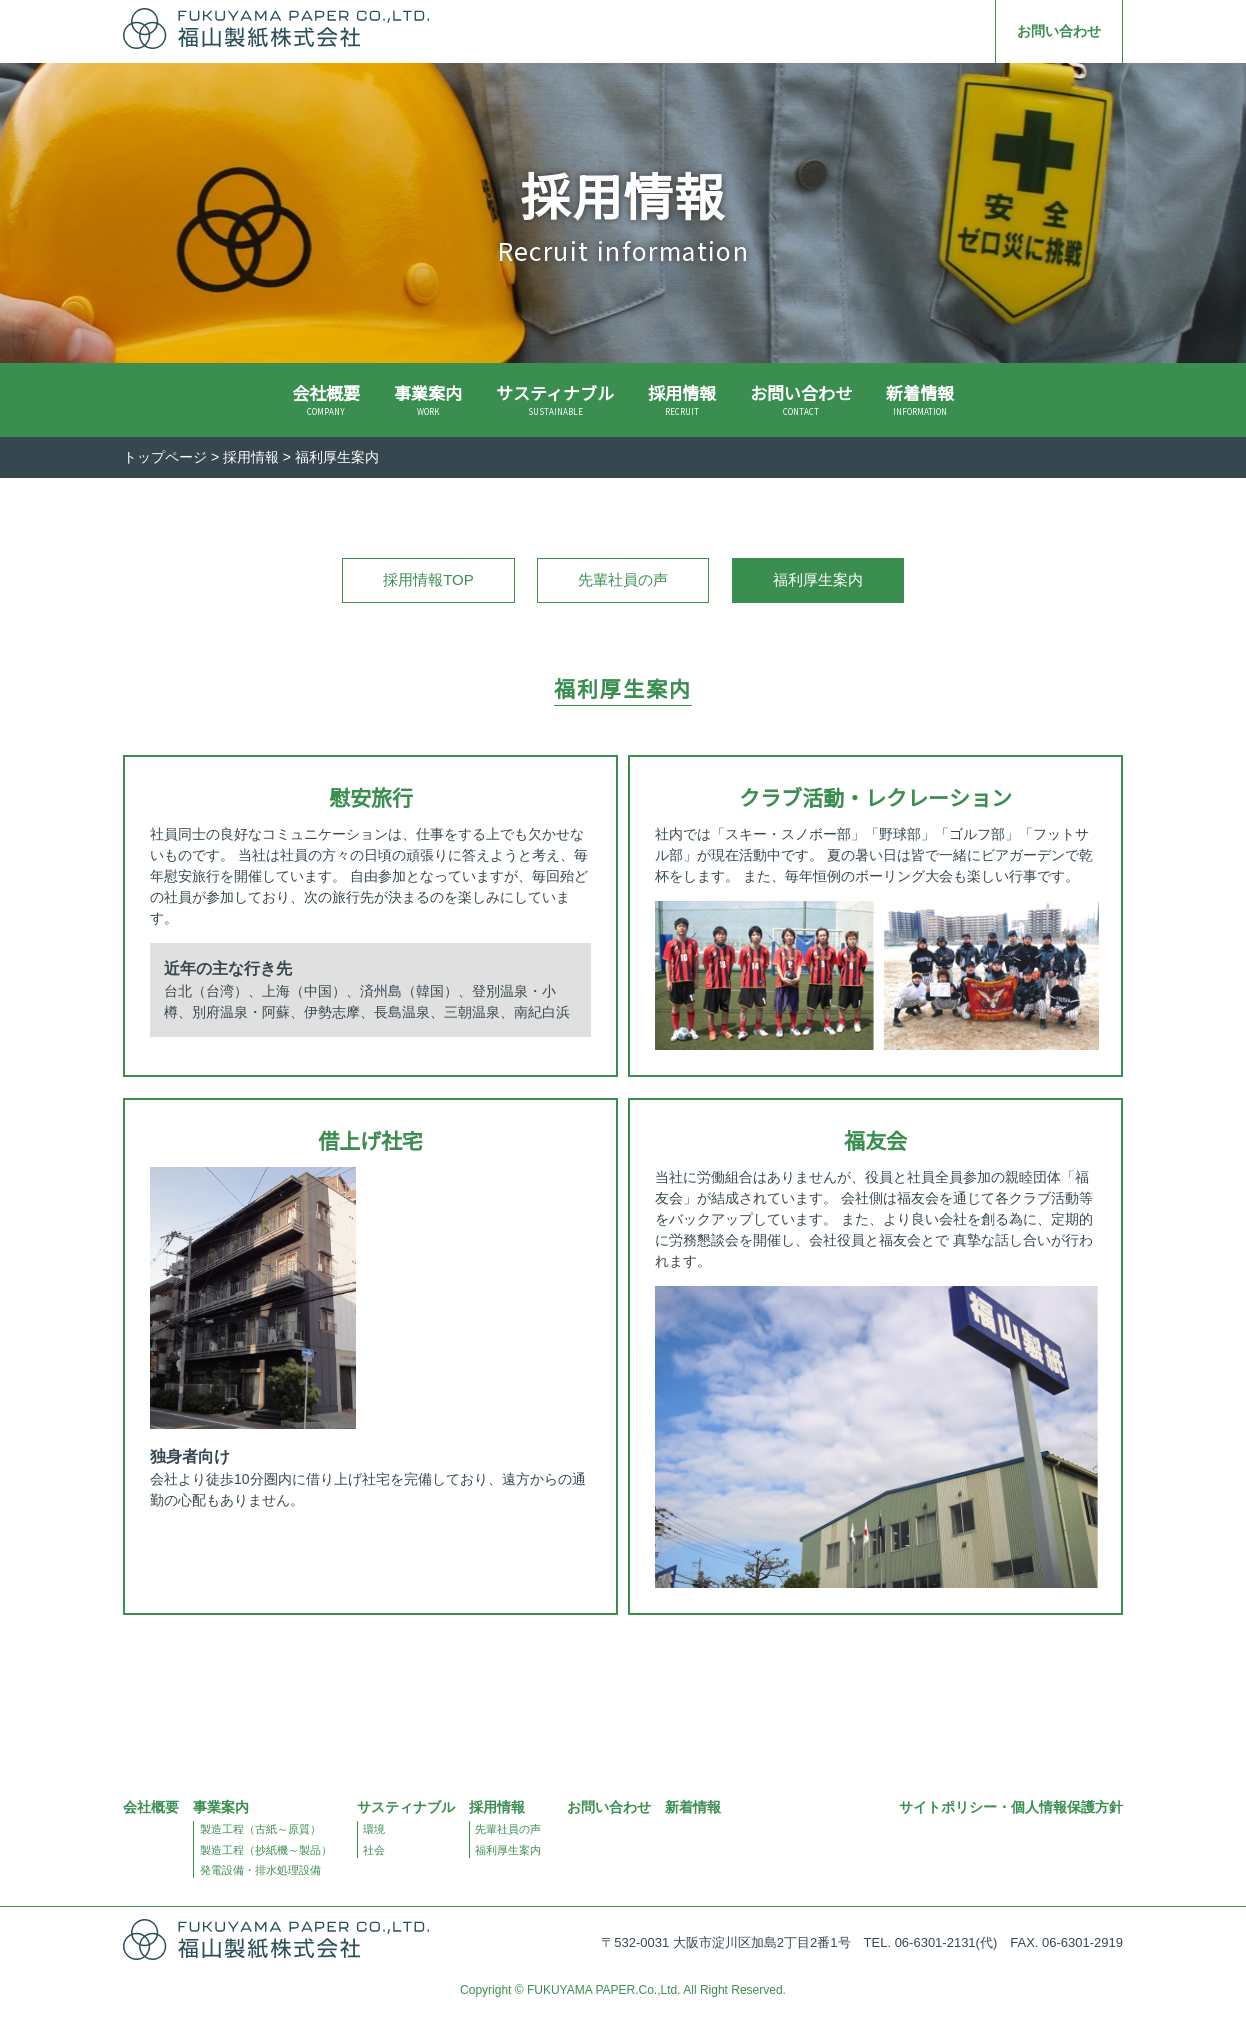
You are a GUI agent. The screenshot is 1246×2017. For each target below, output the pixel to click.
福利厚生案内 (508, 1850)
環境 (374, 1829)
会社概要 (326, 399)
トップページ (165, 457)
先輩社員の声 (623, 579)
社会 (374, 1850)
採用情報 (682, 399)
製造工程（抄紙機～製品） (266, 1850)
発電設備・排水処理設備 (260, 1870)
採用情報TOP (428, 579)
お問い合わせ (1059, 31)
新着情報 (920, 399)
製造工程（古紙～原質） (260, 1829)
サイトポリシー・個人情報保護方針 (1011, 1807)
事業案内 (428, 399)
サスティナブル (555, 399)
